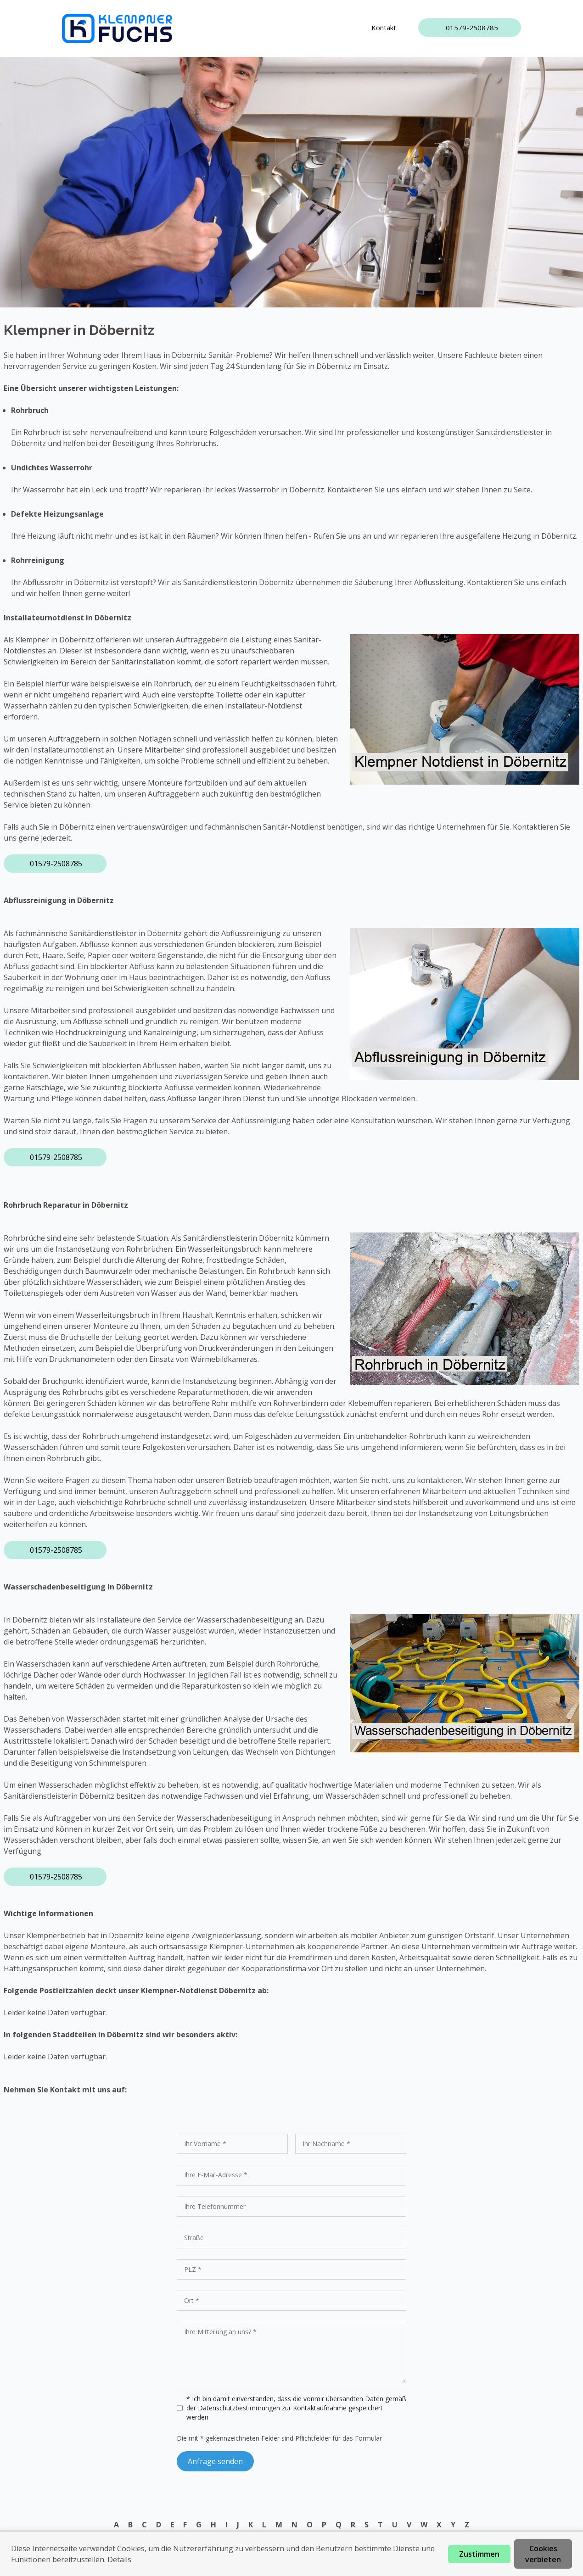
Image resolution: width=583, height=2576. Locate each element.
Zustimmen (479, 2554)
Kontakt (383, 27)
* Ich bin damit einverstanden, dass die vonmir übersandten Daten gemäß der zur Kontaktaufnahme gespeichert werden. (296, 2407)
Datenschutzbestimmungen (240, 2407)
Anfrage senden (215, 2461)
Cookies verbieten (543, 2554)
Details (119, 2559)
